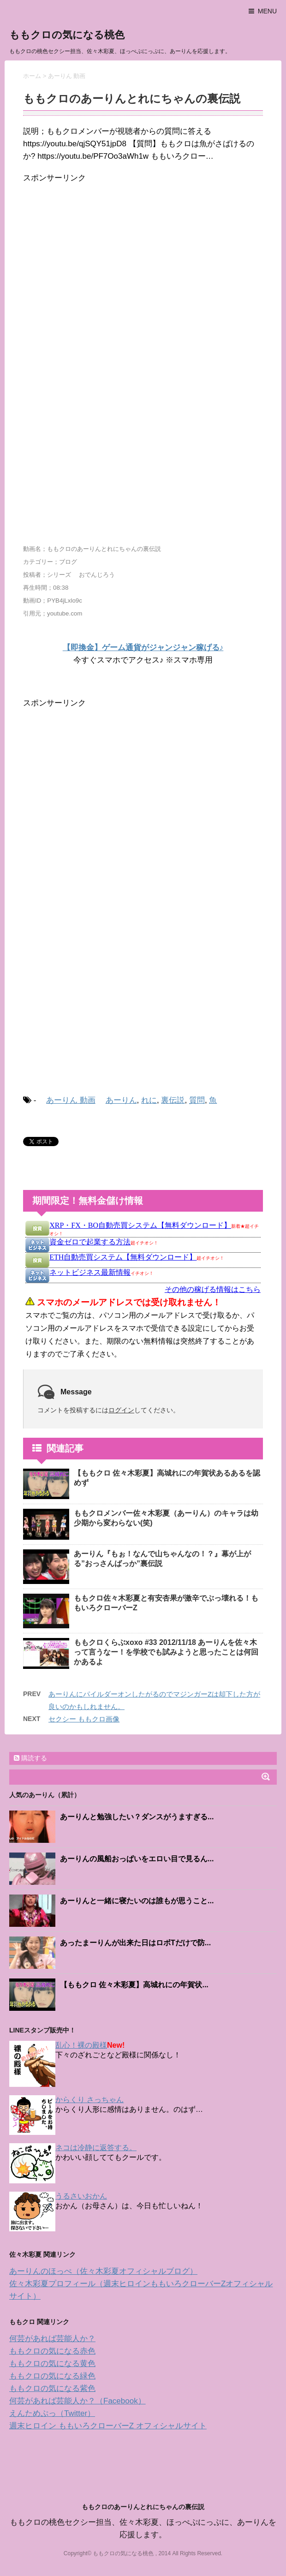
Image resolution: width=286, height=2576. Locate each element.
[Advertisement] (104, 279)
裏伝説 (173, 1100)
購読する (30, 1758)
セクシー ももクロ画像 (83, 1719)
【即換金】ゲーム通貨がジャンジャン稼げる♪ (143, 647)
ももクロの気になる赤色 (52, 2351)
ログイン (121, 1410)
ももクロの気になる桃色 (67, 35)
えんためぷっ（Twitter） (52, 2413)
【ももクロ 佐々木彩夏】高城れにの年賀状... (134, 1985)
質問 (197, 1100)
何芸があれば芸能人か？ (52, 2338)
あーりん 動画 (70, 1100)
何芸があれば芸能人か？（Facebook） (77, 2401)
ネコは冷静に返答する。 (96, 2148)
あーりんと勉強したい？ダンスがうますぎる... (137, 1817)
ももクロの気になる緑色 (52, 2376)
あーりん (121, 1100)
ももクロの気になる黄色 (52, 2363)
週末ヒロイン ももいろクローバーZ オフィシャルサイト (108, 2425)
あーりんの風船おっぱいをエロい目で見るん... (137, 1859)
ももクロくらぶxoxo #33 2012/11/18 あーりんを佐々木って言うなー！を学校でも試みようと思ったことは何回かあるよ (166, 1652)
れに (149, 1100)
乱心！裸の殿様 (81, 2045)
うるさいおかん (81, 2196)
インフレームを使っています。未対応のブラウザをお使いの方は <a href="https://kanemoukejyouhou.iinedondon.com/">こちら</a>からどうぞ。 (143, 1290)
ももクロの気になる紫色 (52, 2388)
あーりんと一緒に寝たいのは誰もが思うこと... (137, 1901)
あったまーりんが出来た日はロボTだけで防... (135, 1943)
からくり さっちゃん (89, 2100)
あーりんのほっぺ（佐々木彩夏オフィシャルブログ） (103, 2271)
